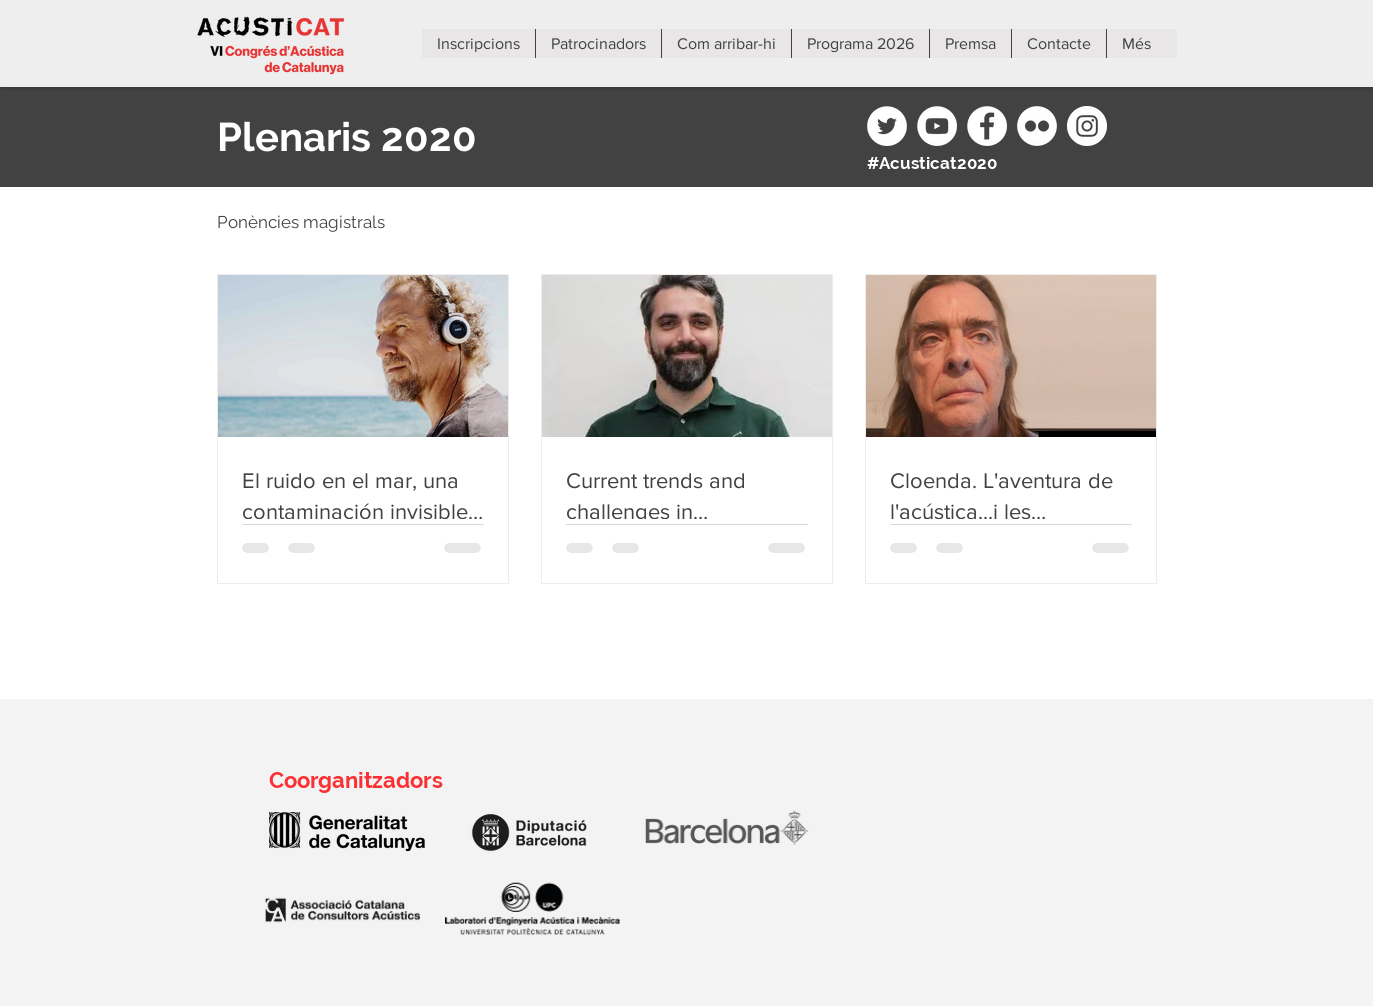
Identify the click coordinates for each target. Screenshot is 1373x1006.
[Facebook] (987, 126)
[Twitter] (887, 126)
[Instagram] (1087, 126)
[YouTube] (937, 126)
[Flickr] (1037, 126)
